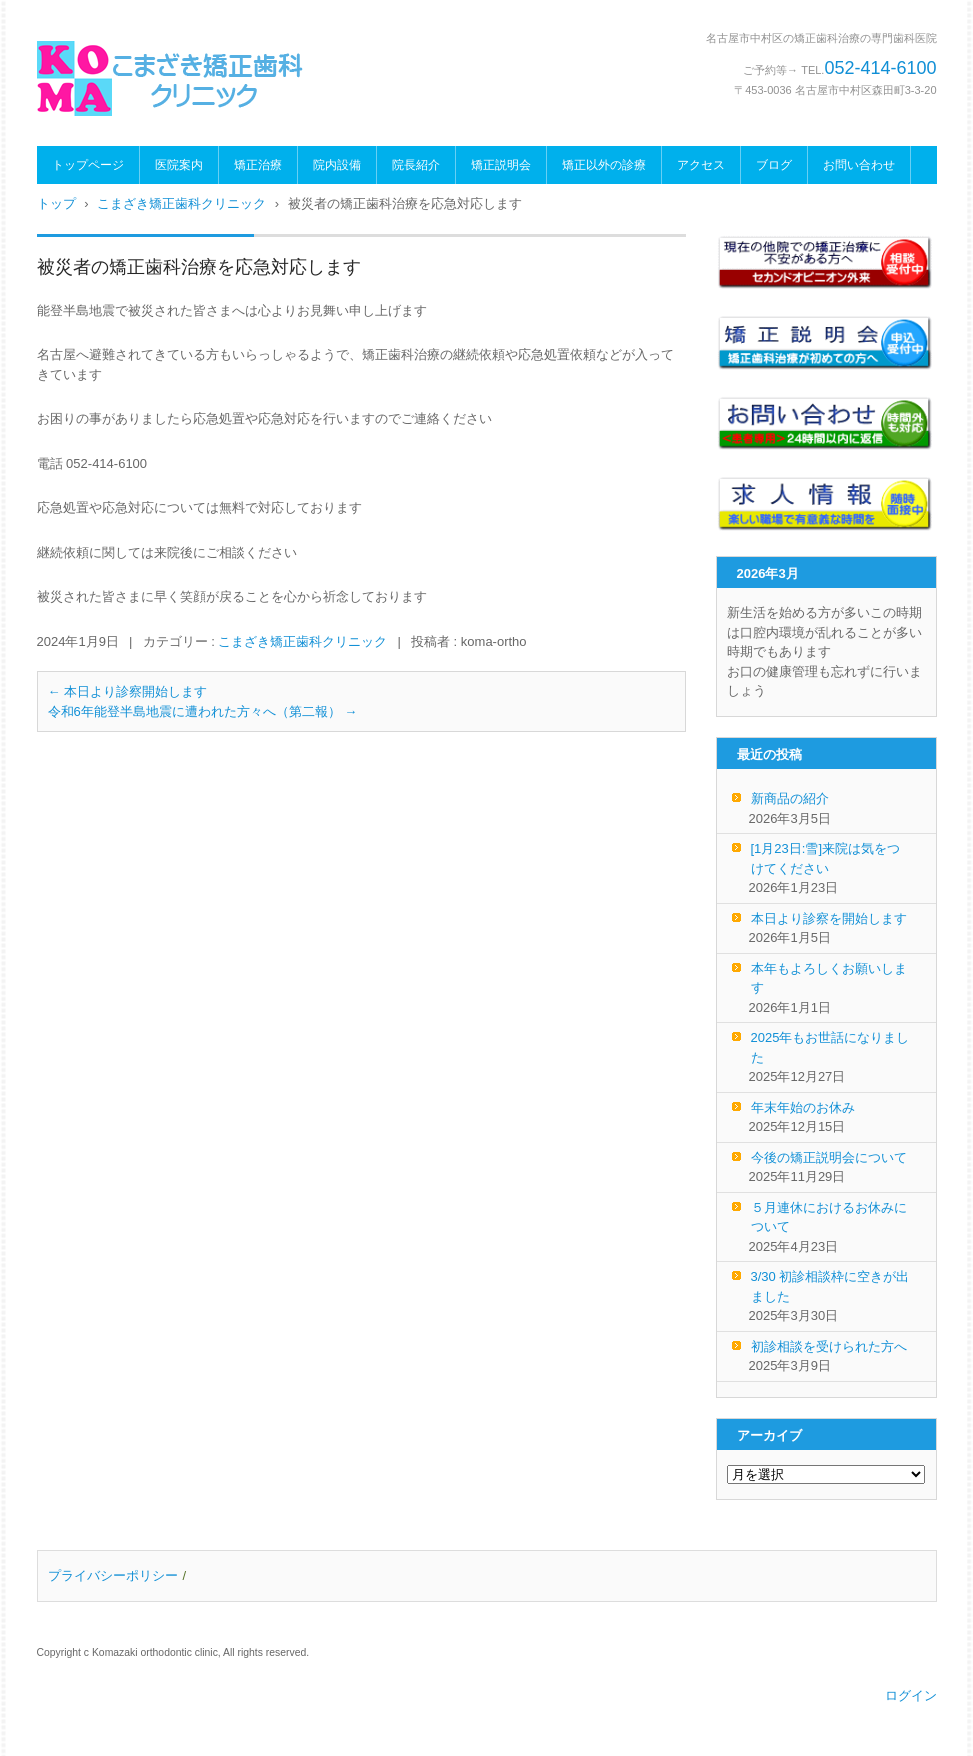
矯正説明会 (501, 165)
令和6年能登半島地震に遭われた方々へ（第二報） (203, 711)
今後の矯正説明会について (829, 1157)
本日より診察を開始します (829, 918)
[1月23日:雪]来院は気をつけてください (826, 858)
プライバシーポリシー (113, 1575)
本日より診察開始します (128, 691)
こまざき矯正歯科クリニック (302, 641)
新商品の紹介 (790, 798)
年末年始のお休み (803, 1107)
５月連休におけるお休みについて (829, 1217)
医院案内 (179, 165)
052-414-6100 (880, 68)
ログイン (911, 1695)
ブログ (774, 165)
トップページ (88, 165)
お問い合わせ (859, 165)
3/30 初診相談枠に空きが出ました (830, 1286)
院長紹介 (416, 165)
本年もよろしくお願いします (829, 978)
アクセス (701, 165)
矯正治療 (258, 165)
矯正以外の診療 (604, 165)
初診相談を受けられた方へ (829, 1346)
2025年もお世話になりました (830, 1047)
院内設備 (337, 165)
